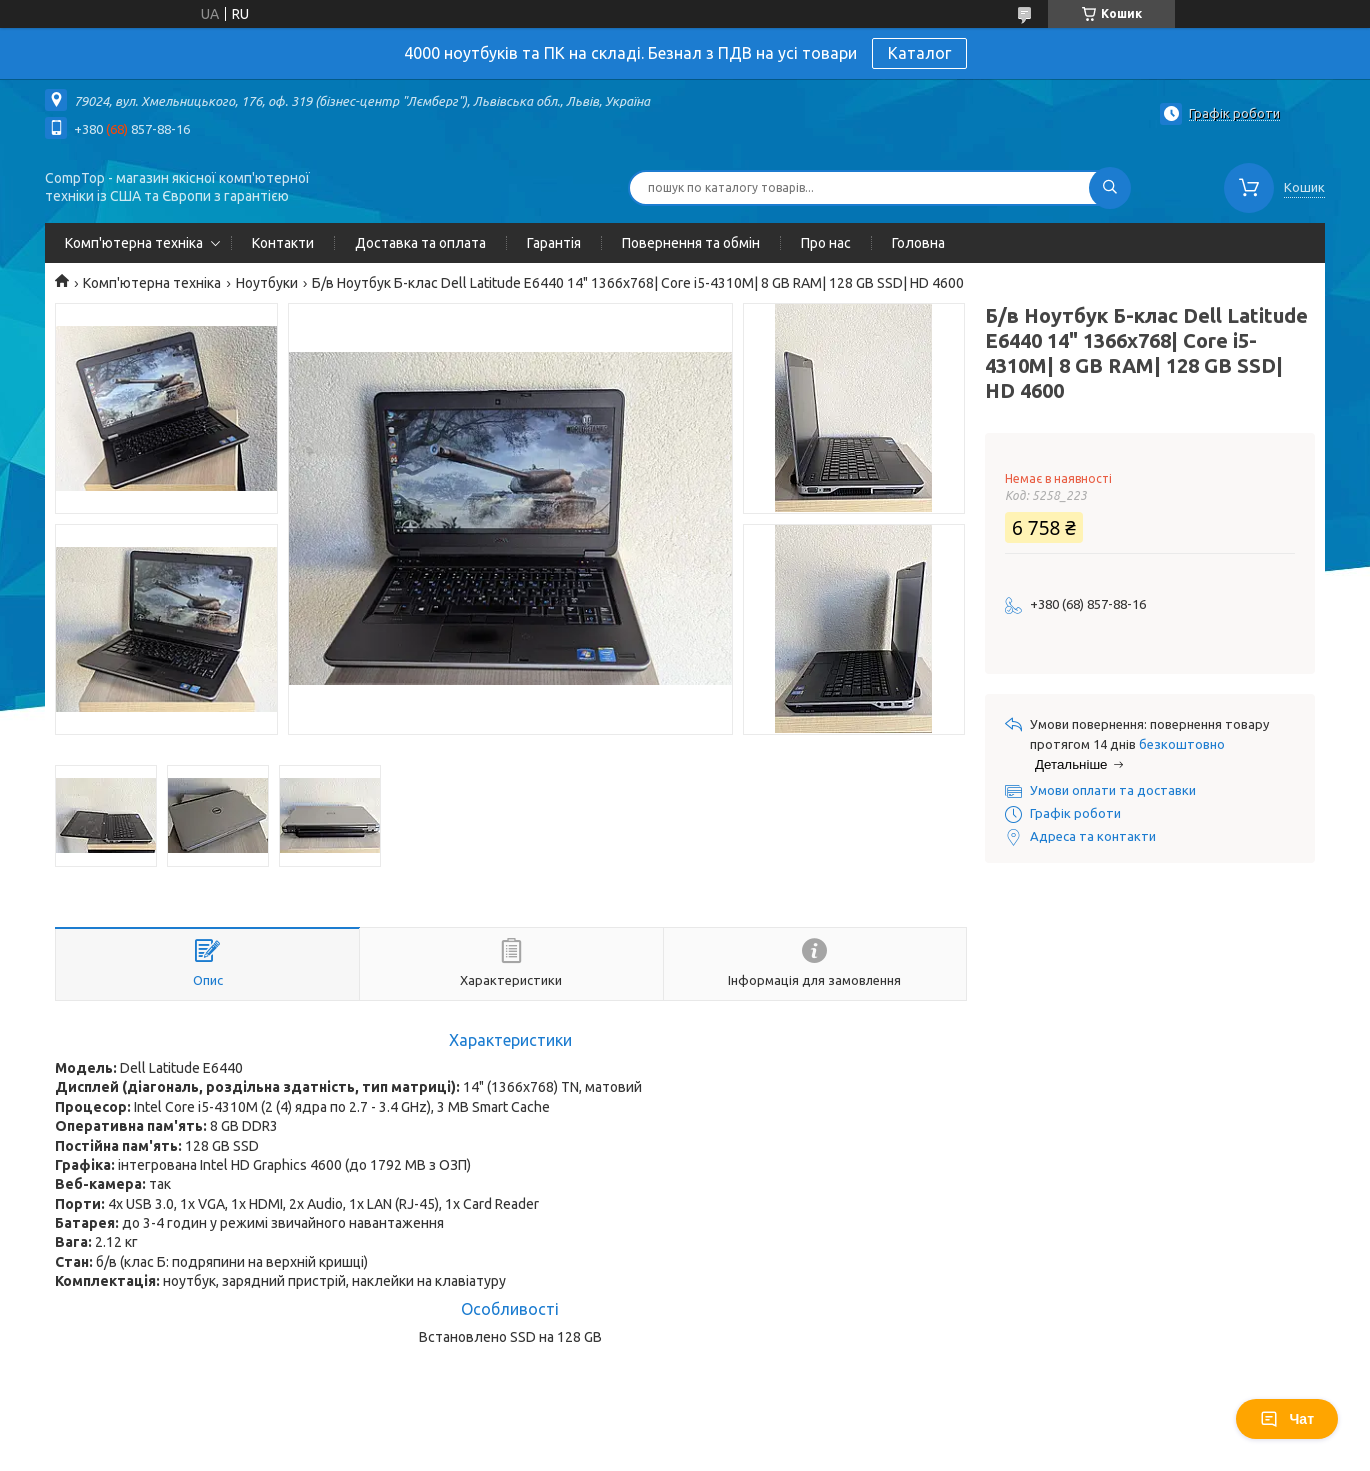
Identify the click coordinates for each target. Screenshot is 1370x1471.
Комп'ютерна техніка (134, 243)
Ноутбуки (267, 283)
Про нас (826, 243)
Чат (1287, 1419)
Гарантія (554, 243)
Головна (918, 243)
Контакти (283, 243)
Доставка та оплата (420, 243)
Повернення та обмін (691, 243)
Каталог (919, 53)
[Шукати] (1110, 188)
